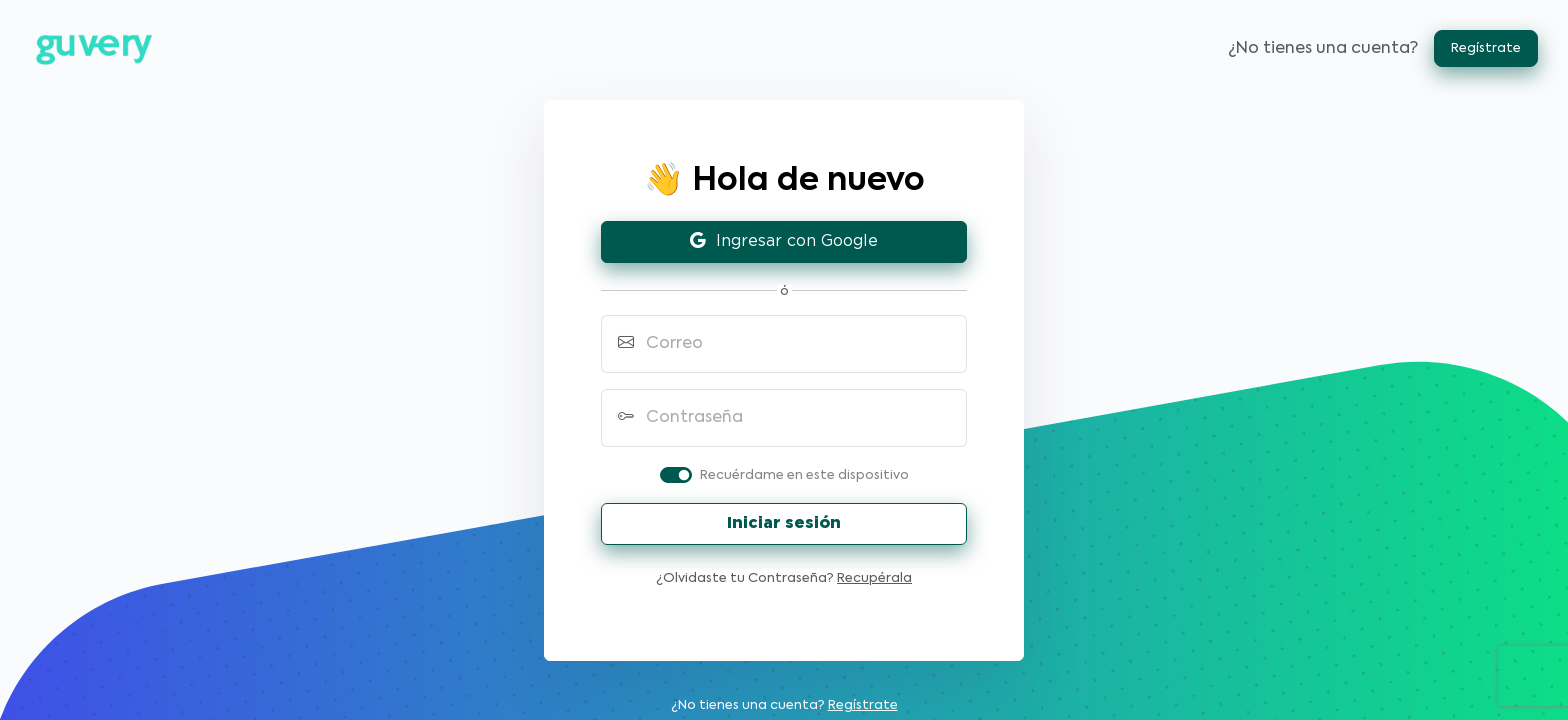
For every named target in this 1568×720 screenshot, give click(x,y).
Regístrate (1486, 48)
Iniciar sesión (784, 523)
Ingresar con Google (784, 241)
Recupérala (874, 578)
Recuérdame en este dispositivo (804, 475)
